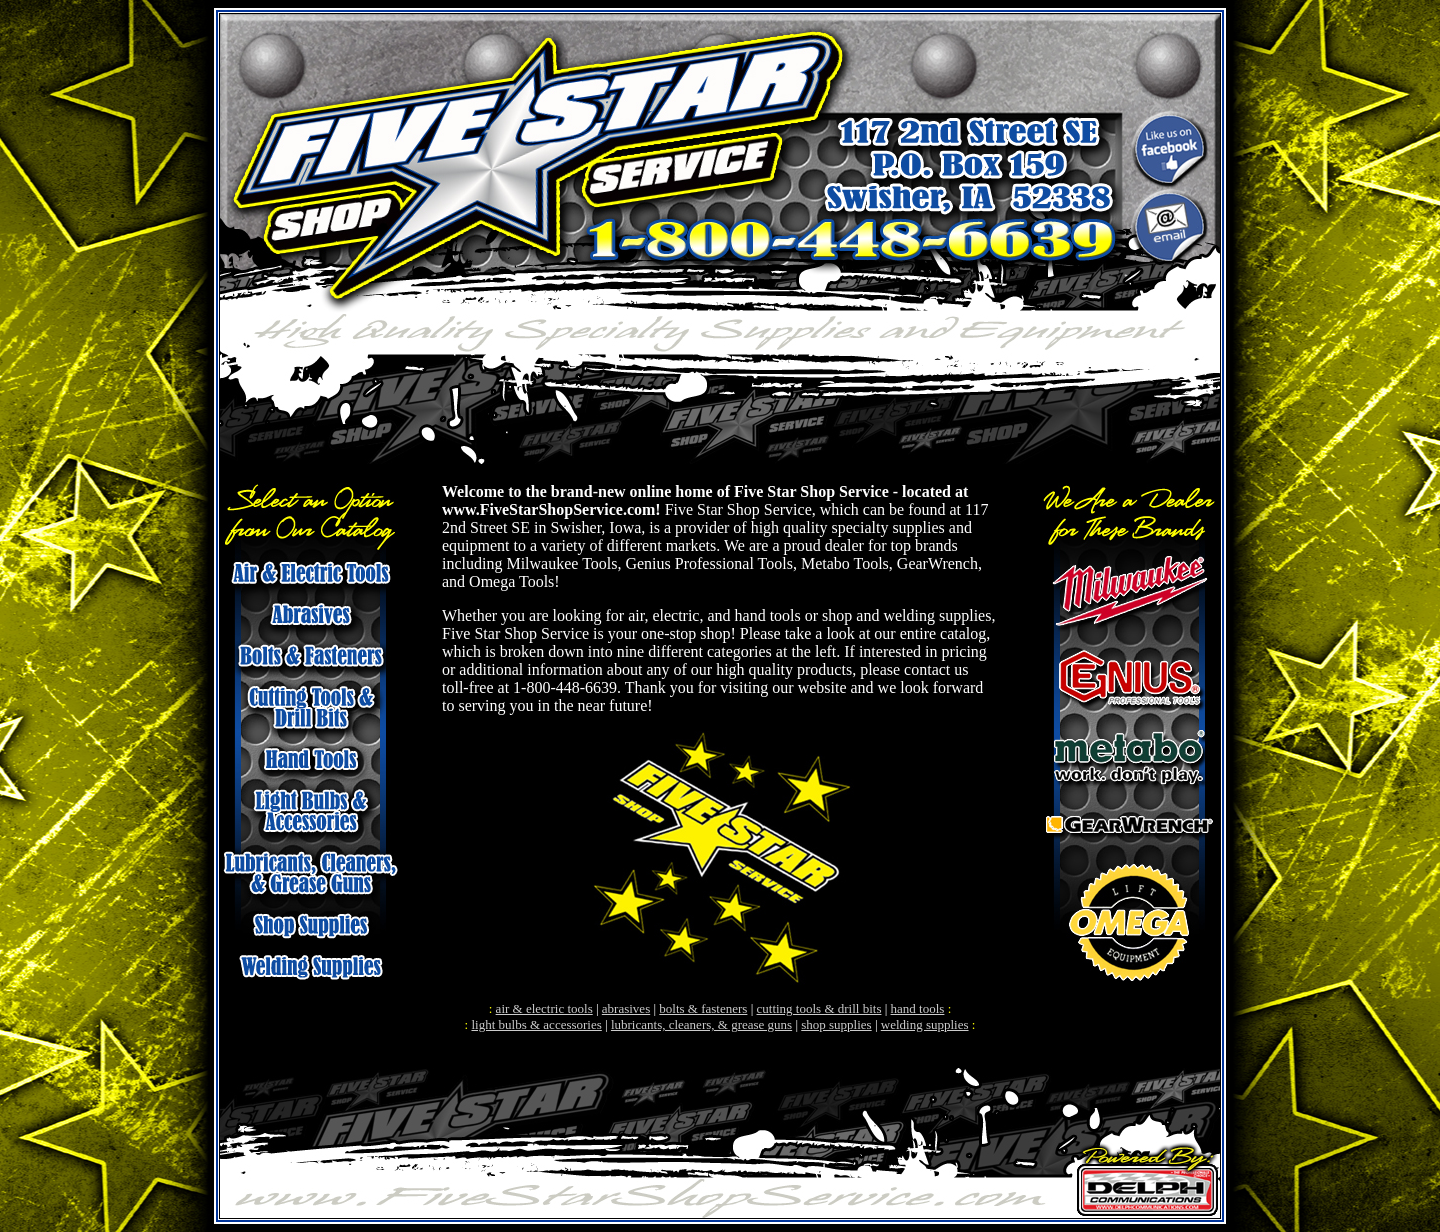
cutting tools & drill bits (819, 1008)
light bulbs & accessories (536, 1024)
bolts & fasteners (703, 1008)
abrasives (626, 1008)
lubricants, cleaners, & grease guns (701, 1024)
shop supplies (836, 1024)
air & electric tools (544, 1008)
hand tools (918, 1008)
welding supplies (925, 1024)
